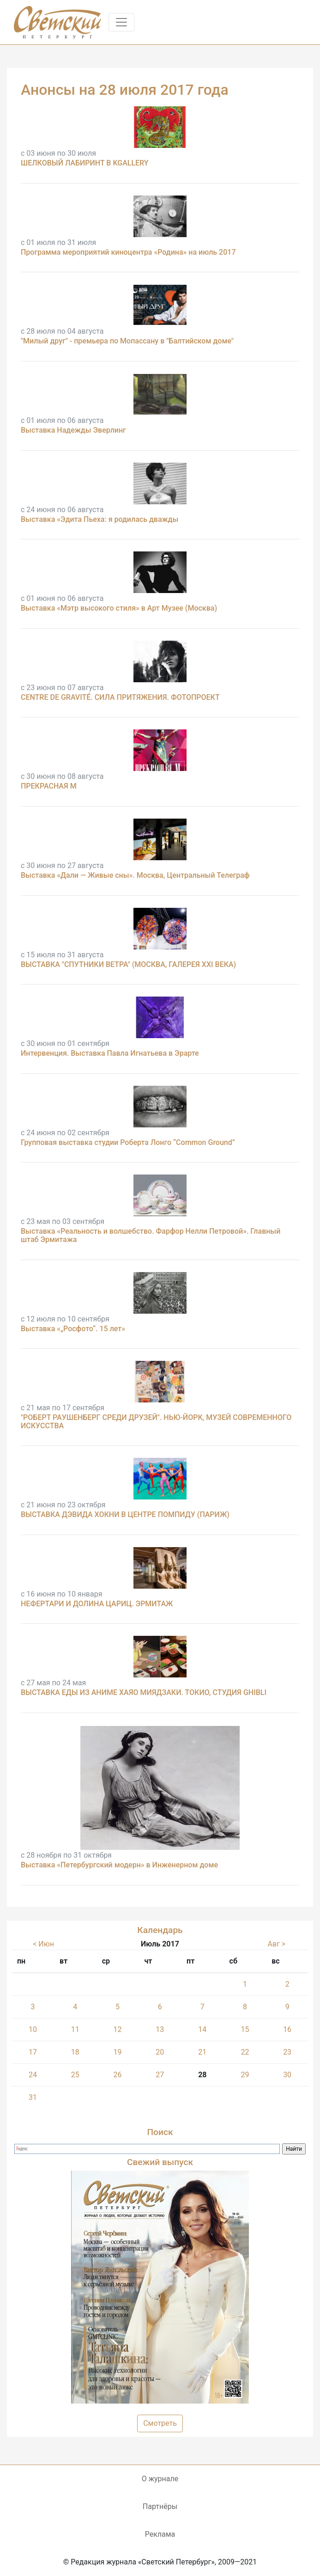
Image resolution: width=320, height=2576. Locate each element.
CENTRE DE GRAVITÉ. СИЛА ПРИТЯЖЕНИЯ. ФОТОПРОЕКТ (120, 697)
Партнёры (160, 2506)
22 (245, 2052)
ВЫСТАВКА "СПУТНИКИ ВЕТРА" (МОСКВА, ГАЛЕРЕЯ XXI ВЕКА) (128, 964)
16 (287, 2029)
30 (287, 2074)
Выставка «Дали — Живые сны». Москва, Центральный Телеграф (135, 875)
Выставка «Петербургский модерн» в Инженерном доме (119, 1864)
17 (33, 2052)
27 (160, 2074)
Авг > (277, 1944)
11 (75, 2029)
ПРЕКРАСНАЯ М (49, 786)
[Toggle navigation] (121, 22)
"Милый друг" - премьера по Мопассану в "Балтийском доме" (127, 341)
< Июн (43, 1944)
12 (118, 2029)
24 (33, 2074)
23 (287, 2052)
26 (118, 2074)
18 (75, 2052)
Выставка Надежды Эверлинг (73, 430)
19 (118, 2052)
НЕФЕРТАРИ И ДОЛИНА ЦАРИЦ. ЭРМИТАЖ (97, 1603)
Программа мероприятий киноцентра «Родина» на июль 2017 (128, 252)
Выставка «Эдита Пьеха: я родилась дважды (99, 519)
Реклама (160, 2534)
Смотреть (160, 2423)
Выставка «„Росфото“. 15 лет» (73, 1328)
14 (202, 2029)
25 (75, 2074)
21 (202, 2052)
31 (33, 2097)
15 (245, 2029)
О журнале (160, 2478)
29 (245, 2074)
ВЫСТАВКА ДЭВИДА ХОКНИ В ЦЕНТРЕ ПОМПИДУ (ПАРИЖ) (125, 1514)
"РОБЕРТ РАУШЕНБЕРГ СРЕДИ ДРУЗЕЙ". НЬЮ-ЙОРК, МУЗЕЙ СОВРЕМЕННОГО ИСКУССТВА (156, 1421)
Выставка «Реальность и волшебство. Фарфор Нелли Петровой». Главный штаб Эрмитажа (150, 1235)
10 (33, 2029)
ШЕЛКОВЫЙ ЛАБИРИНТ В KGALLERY (85, 163)
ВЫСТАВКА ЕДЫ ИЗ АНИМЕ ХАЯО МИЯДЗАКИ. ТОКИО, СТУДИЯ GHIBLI (143, 1692)
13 (160, 2029)
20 (160, 2052)
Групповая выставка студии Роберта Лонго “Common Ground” (128, 1142)
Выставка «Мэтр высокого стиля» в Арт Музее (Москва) (119, 608)
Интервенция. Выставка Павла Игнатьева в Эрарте (110, 1053)
